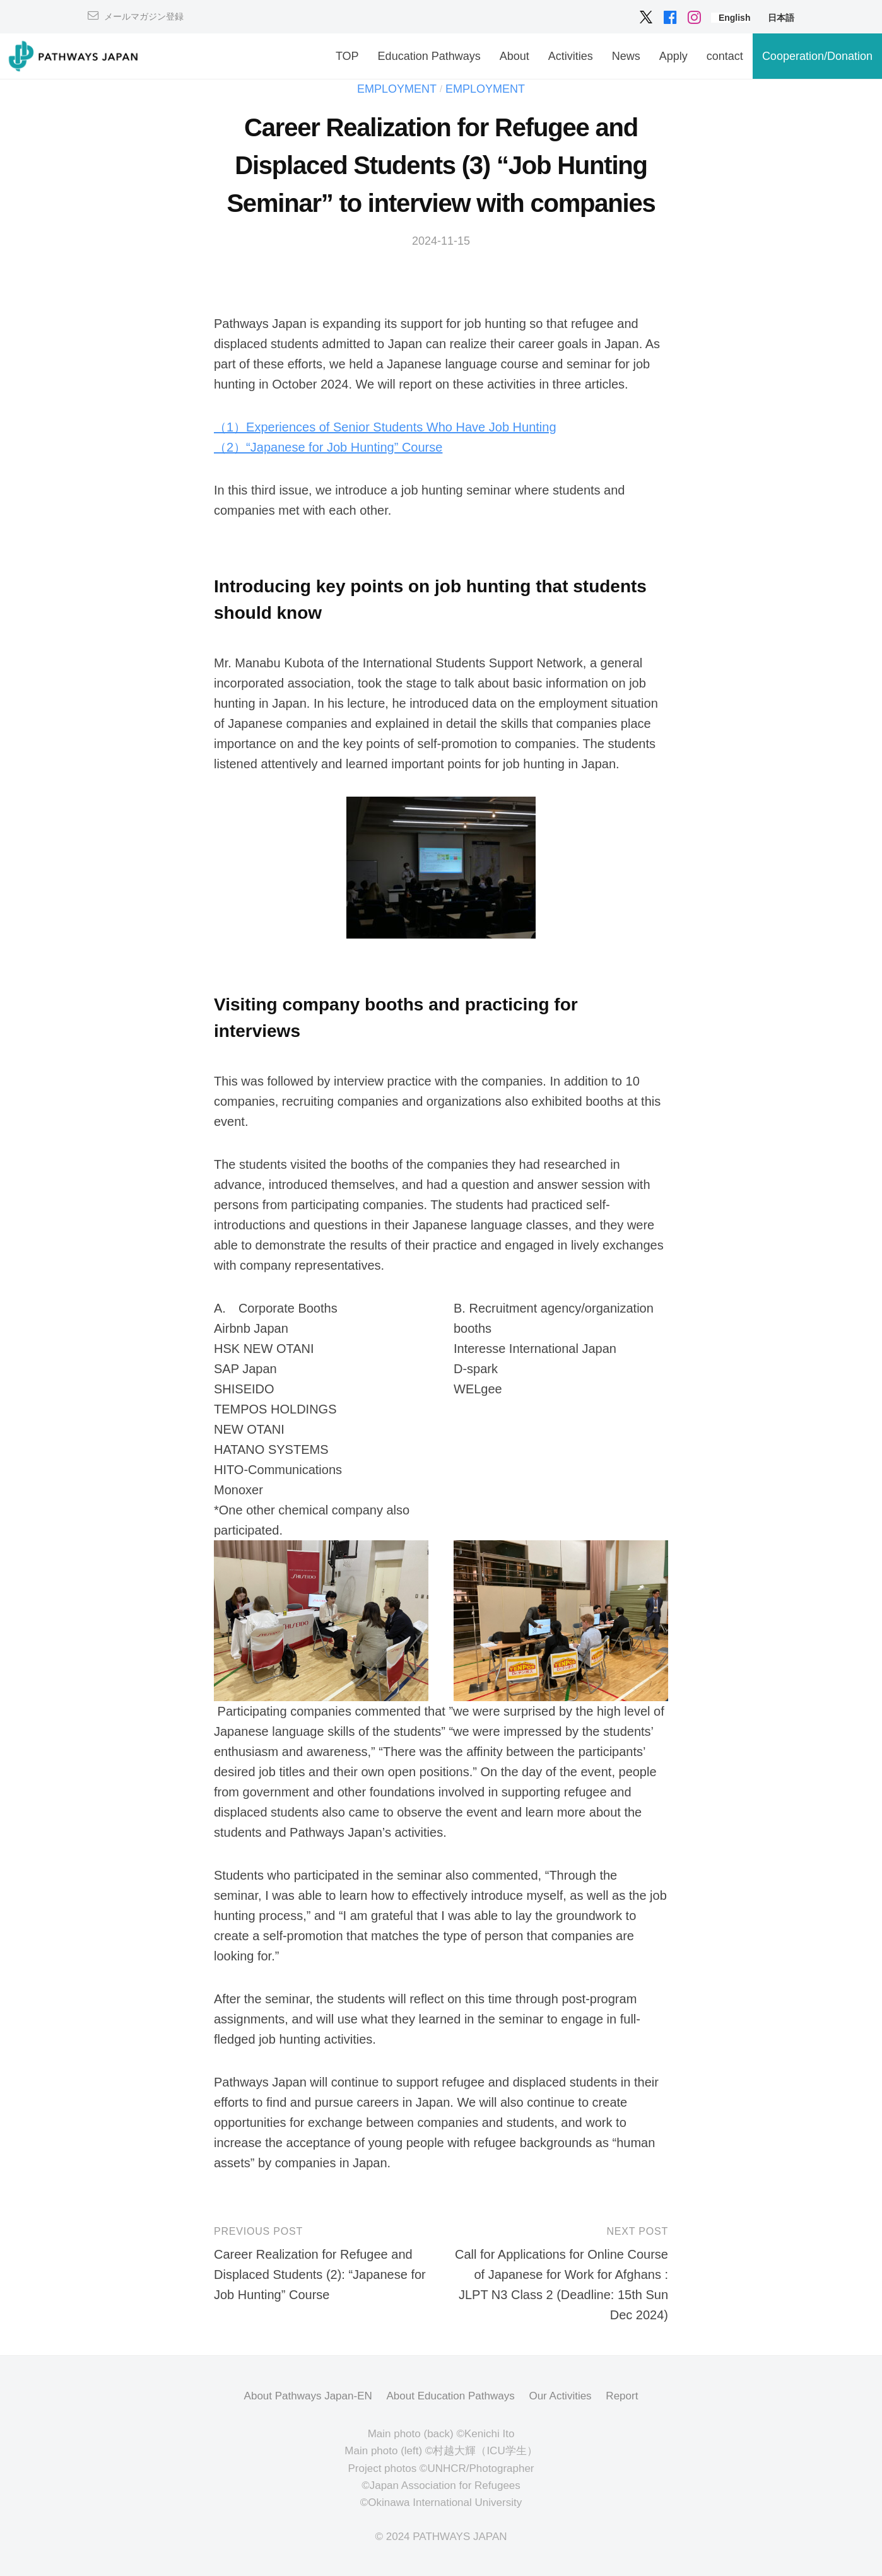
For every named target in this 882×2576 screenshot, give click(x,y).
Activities (570, 56)
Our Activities (560, 2396)
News (626, 56)
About (514, 56)
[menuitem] (735, 18)
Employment (397, 89)
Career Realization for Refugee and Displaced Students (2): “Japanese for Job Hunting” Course (320, 2274)
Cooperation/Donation (817, 56)
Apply (673, 56)
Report (622, 2396)
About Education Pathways (451, 2396)
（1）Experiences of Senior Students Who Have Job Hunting (385, 427)
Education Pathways (429, 56)
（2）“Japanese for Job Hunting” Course (328, 447)
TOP (347, 56)
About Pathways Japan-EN (308, 2396)
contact (725, 56)
